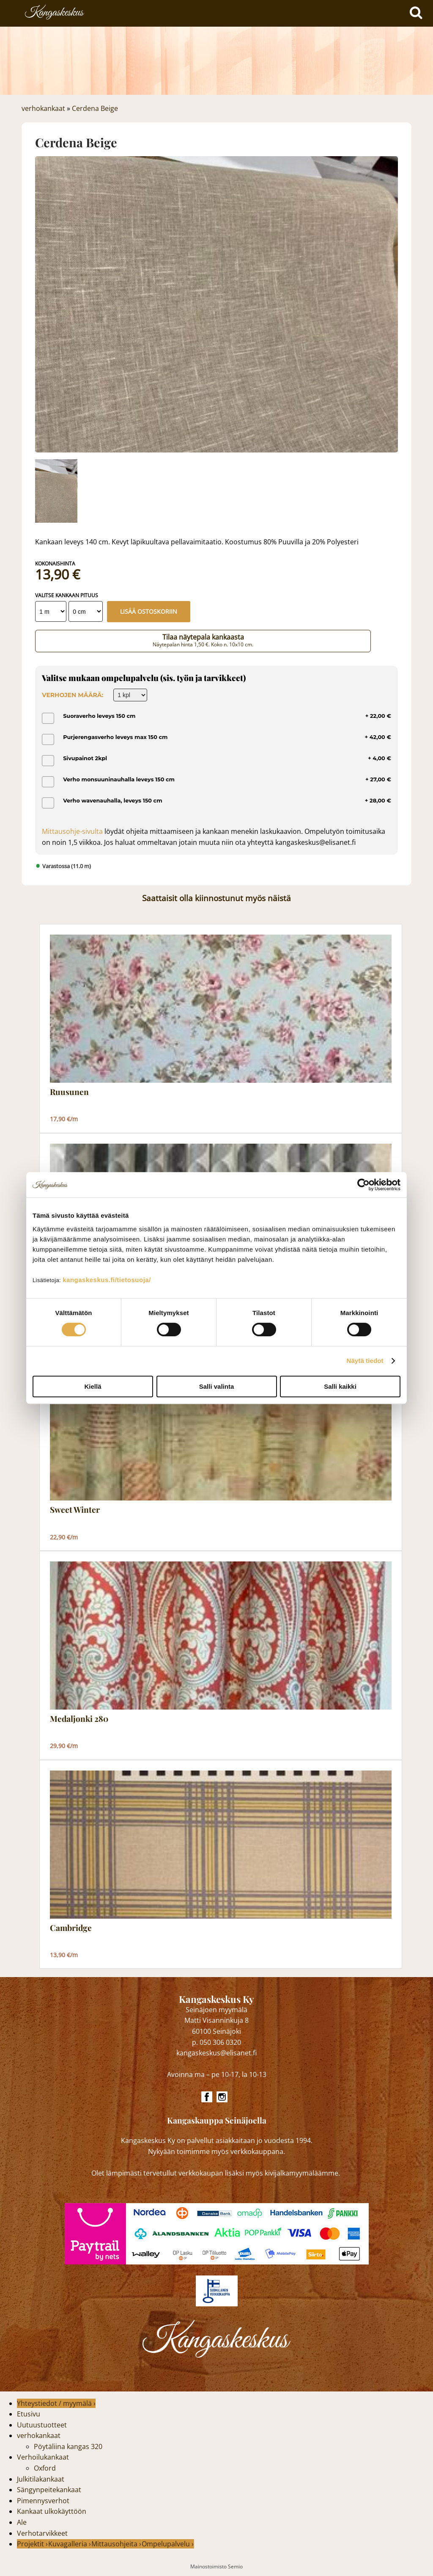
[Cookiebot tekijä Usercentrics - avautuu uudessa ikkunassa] (363, 1184)
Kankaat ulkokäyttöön (51, 2511)
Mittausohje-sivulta (72, 831)
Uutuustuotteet (42, 2425)
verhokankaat (43, 108)
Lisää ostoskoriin (148, 611)
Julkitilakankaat (40, 2479)
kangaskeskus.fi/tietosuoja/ (107, 1279)
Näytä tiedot (365, 1360)
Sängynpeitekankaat (49, 2489)
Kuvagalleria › (69, 2543)
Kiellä (92, 1386)
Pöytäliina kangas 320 (68, 2446)
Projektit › (32, 2543)
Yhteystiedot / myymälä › (56, 2403)
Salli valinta (216, 1386)
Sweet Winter (75, 1510)
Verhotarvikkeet (42, 2533)
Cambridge (71, 1928)
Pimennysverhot (43, 2500)
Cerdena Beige (95, 108)
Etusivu (28, 2414)
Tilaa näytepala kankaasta (203, 640)
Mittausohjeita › (116, 2543)
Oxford (45, 2468)
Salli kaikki (340, 1386)
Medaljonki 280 (79, 1719)
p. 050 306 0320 (216, 2042)
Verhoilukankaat (43, 2457)
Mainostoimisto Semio (216, 2566)
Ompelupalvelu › (168, 2543)
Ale (22, 2522)
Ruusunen (69, 1092)
